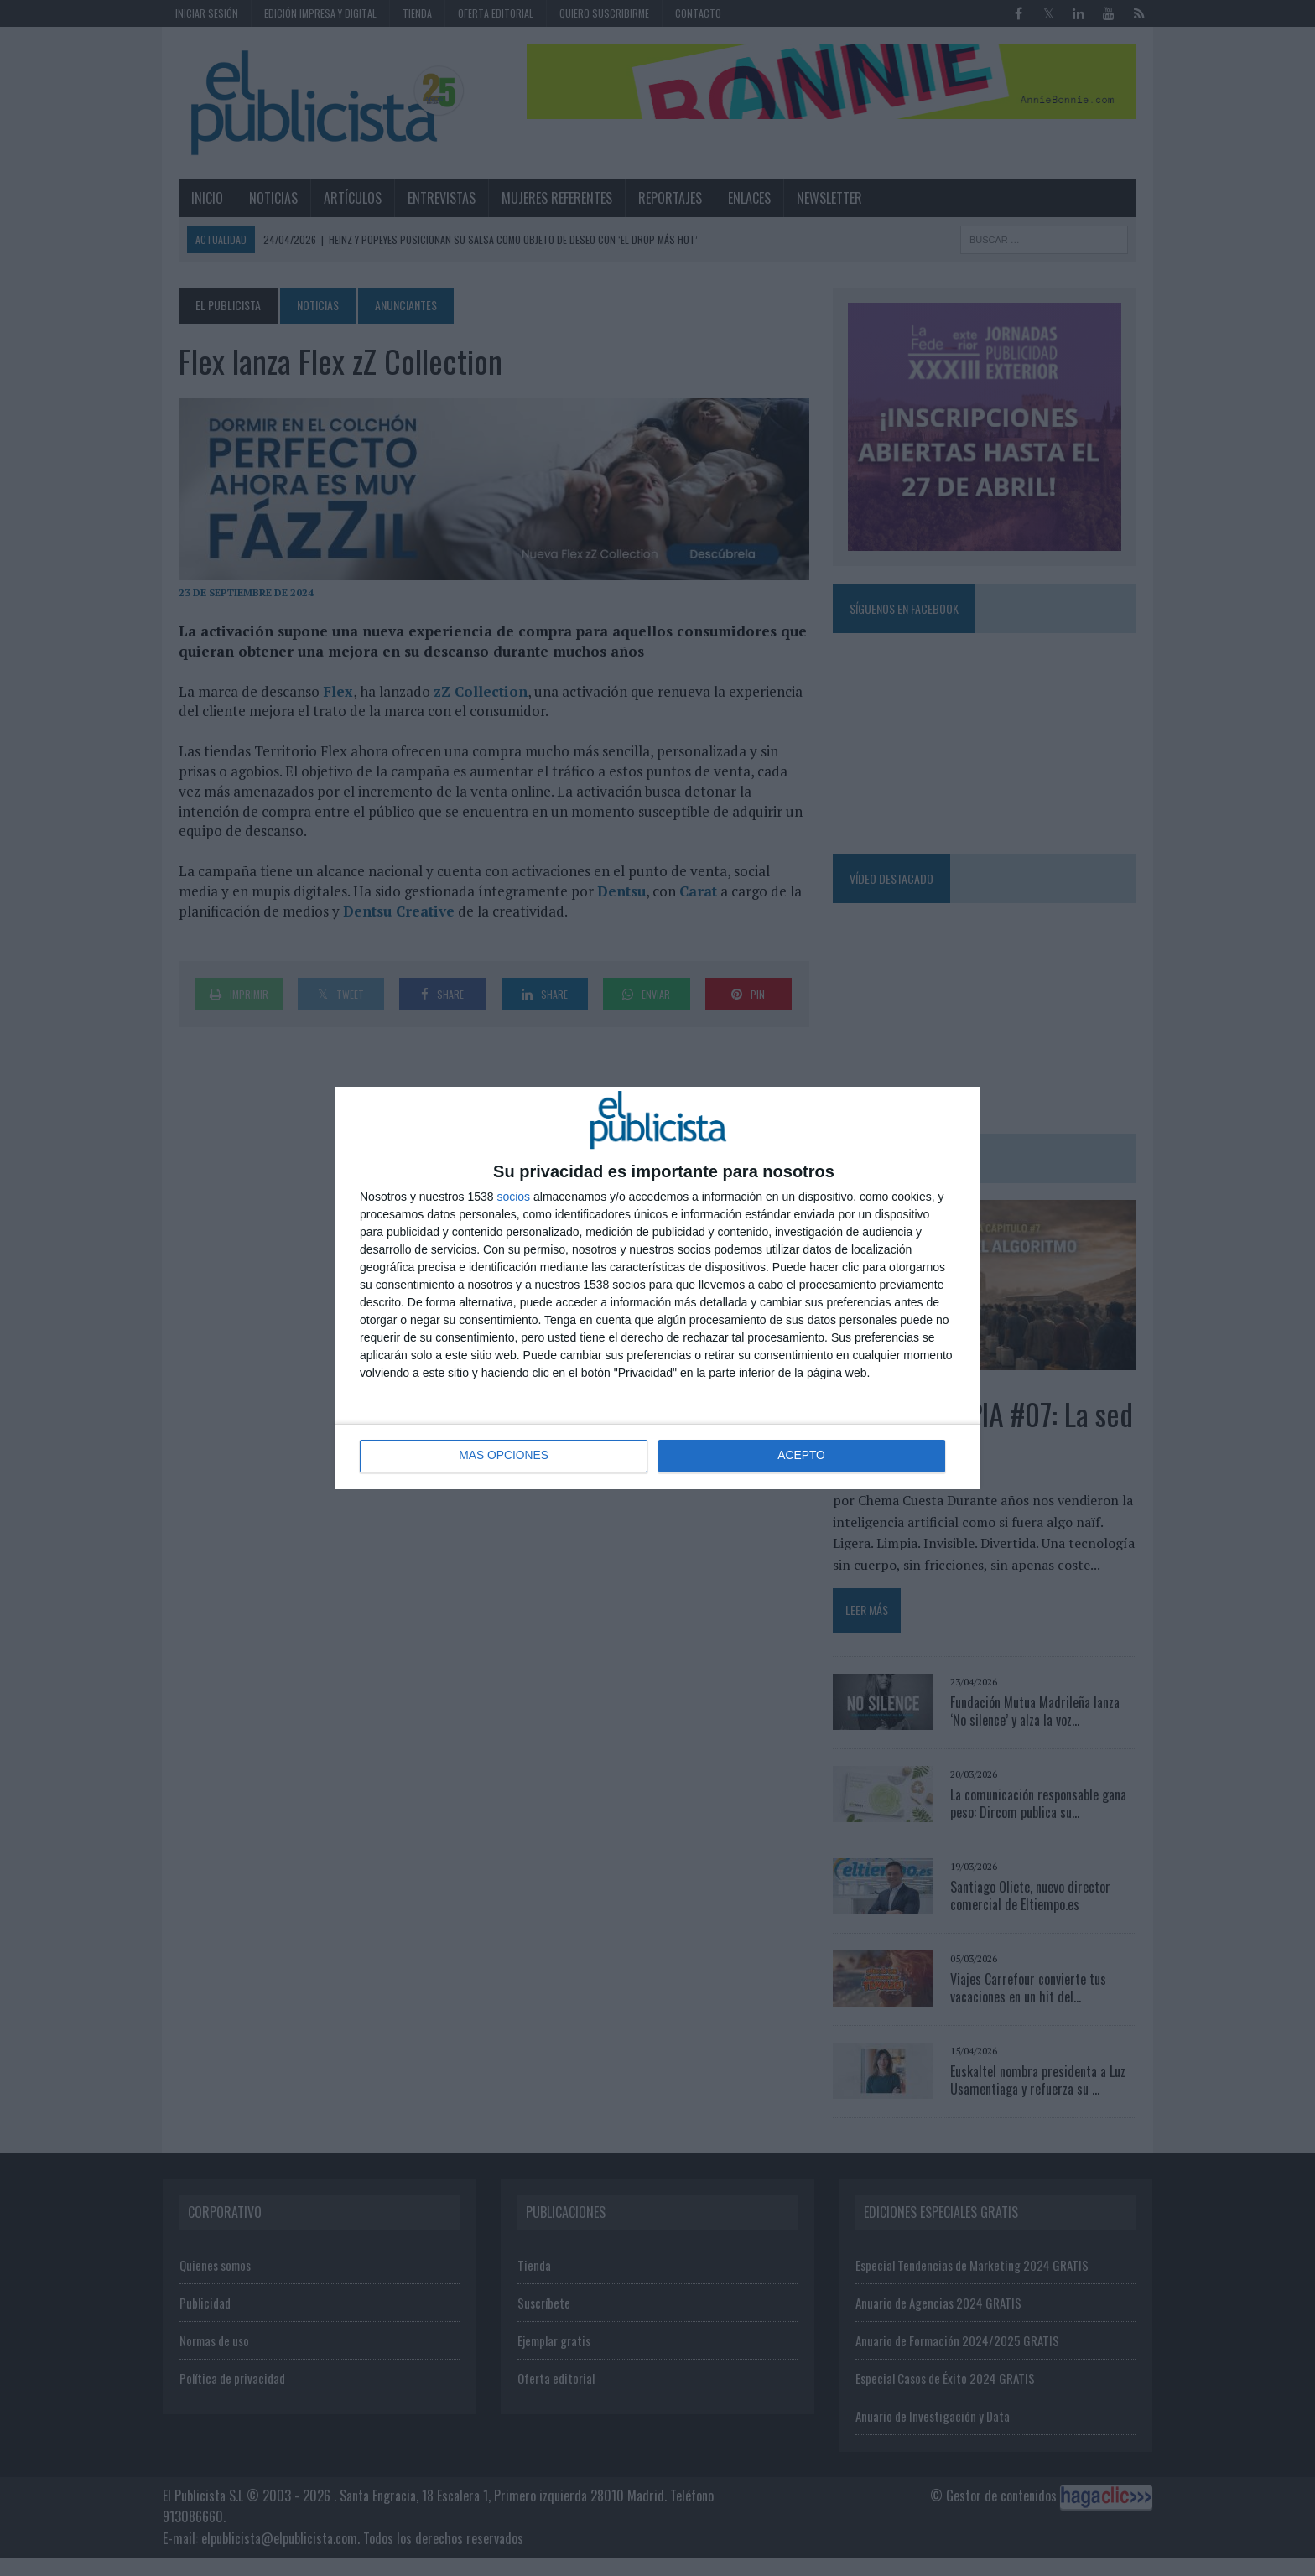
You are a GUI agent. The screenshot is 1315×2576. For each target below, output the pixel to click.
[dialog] (657, 1288)
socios (513, 1196)
